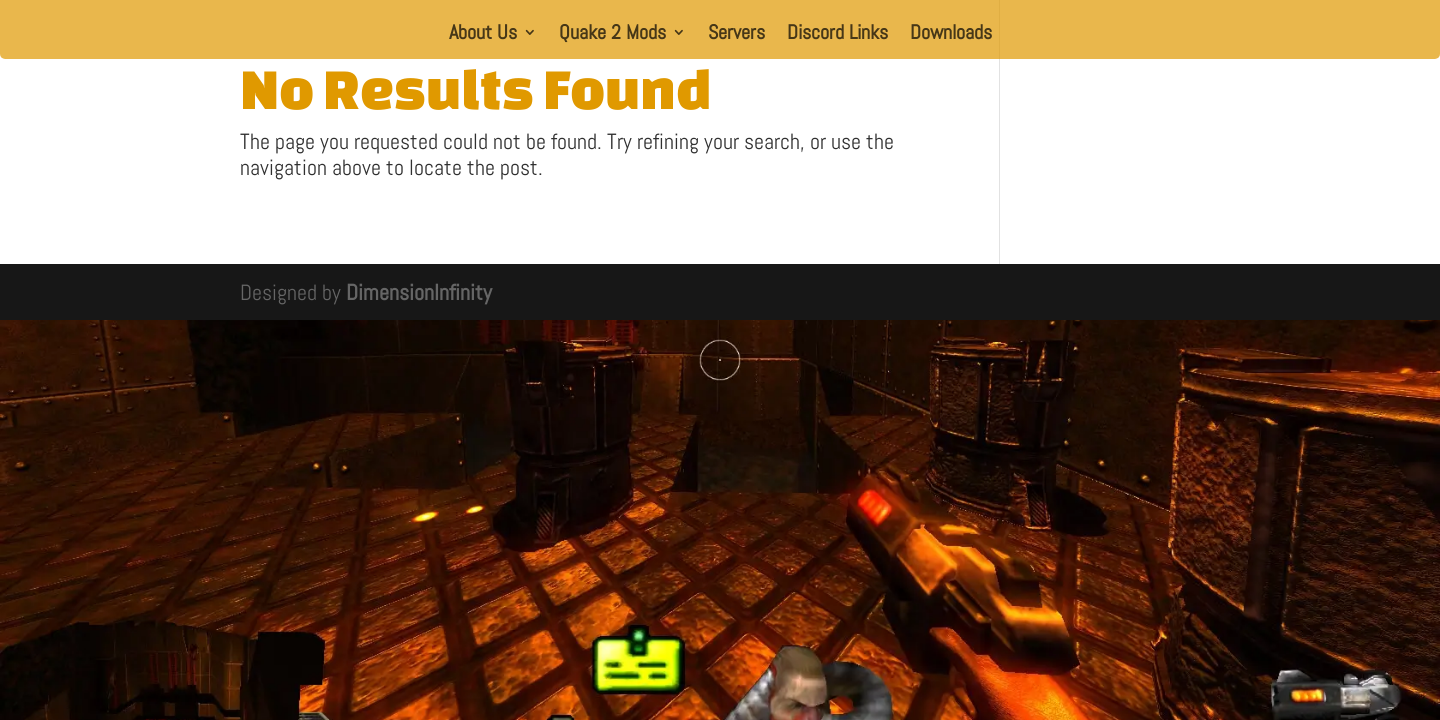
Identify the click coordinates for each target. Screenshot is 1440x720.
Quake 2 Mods (612, 35)
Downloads (951, 35)
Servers (736, 35)
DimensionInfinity (419, 292)
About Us (483, 35)
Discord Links (837, 35)
